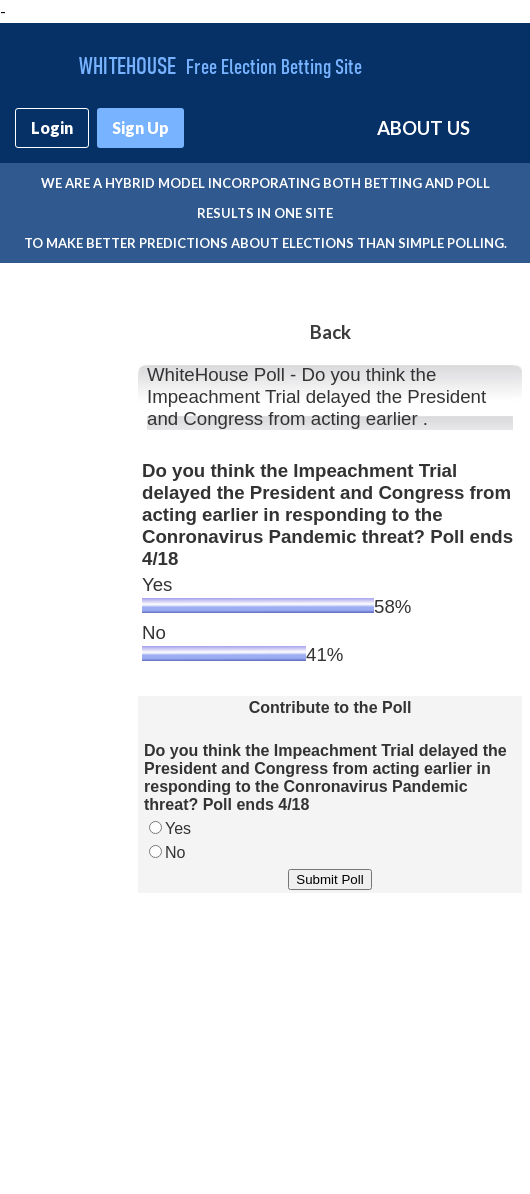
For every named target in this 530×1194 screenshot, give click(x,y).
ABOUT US (423, 128)
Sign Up (140, 127)
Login (52, 127)
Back (330, 332)
